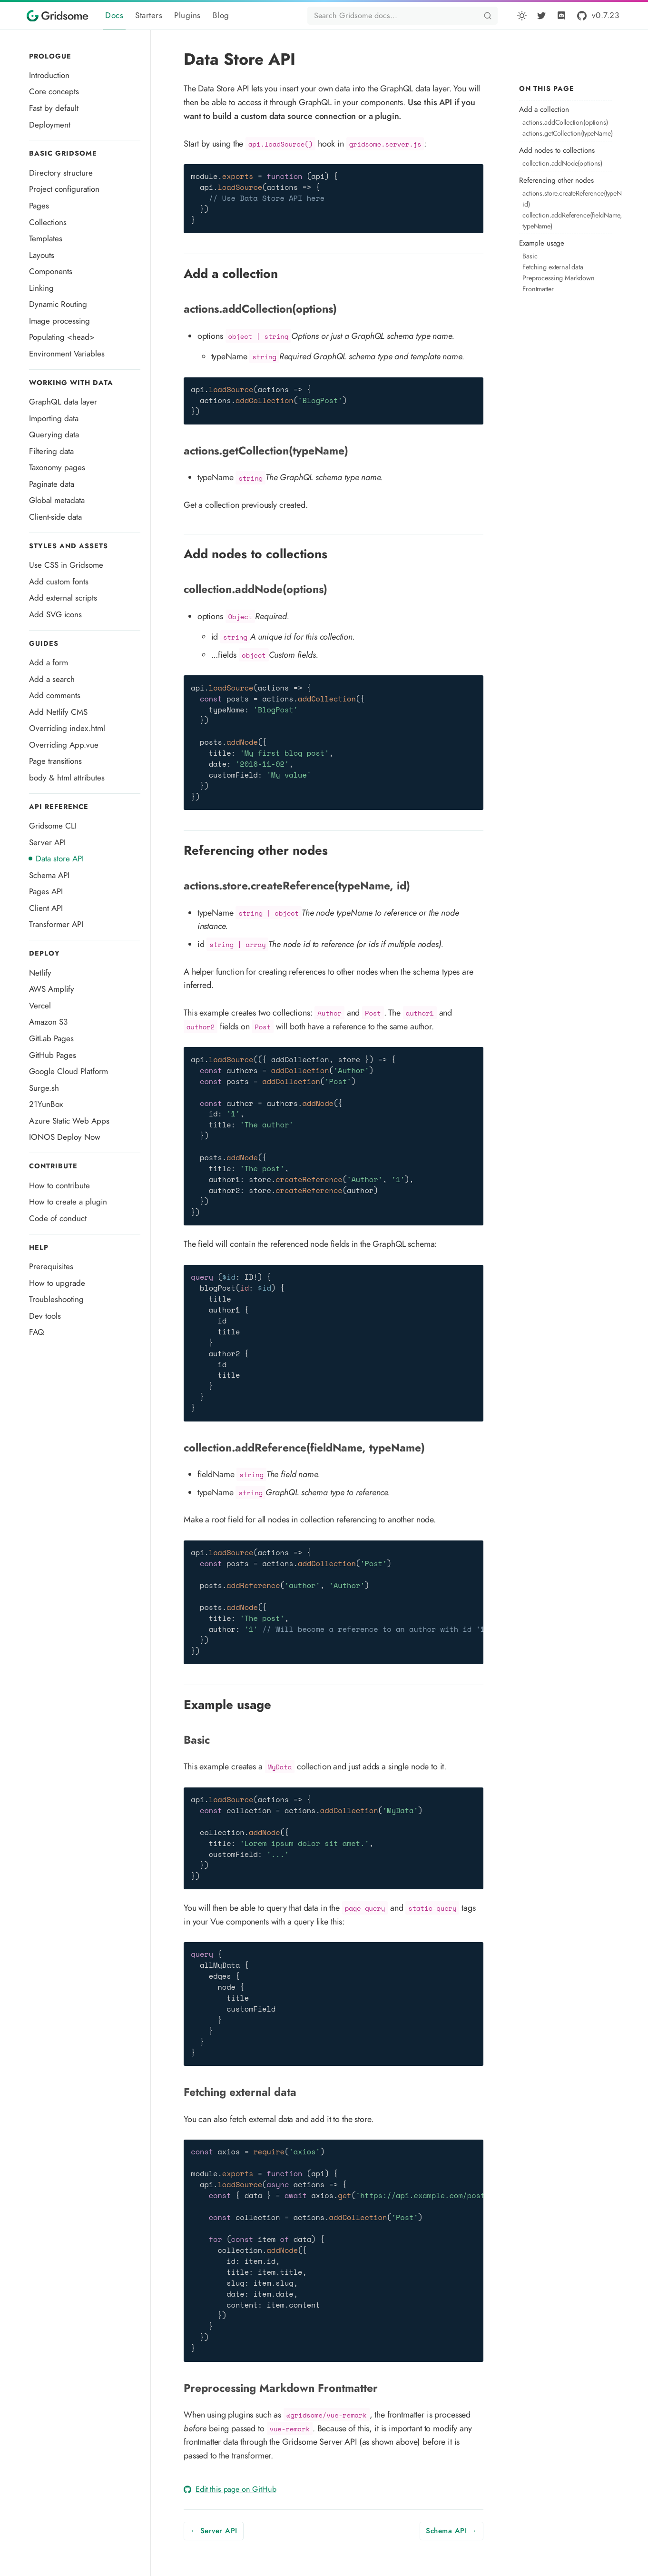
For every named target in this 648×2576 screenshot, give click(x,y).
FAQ (36, 1332)
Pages (39, 205)
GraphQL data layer (63, 401)
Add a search (52, 679)
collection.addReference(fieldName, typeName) (565, 220)
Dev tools (45, 1316)
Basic (529, 256)
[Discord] (561, 15)
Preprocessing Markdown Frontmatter (558, 283)
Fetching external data (552, 267)
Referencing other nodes (556, 180)
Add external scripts (63, 597)
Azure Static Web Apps (69, 1120)
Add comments (54, 695)
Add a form (48, 662)
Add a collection (544, 109)
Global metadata (57, 500)
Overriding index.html (67, 728)
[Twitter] (541, 15)
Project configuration (64, 189)
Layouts (41, 255)
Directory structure (61, 172)
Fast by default (54, 108)
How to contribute (59, 1185)
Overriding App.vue (63, 744)
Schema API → (451, 2531)
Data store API (60, 858)
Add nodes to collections (556, 150)
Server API (47, 842)
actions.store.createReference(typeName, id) (565, 198)
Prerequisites (51, 1266)
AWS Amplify (51, 989)
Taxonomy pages (57, 467)
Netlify (40, 972)
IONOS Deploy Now (64, 1137)
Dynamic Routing (58, 304)
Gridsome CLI (53, 825)
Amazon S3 (48, 1021)
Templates (45, 238)
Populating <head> (62, 337)
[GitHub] (597, 15)
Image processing (59, 320)
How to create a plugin (68, 1201)
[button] (522, 16)
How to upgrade (57, 1283)
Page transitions (55, 761)
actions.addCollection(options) (565, 122)
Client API (46, 908)
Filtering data (51, 451)
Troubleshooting (56, 1299)
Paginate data (51, 484)
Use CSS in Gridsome (66, 565)
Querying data (54, 434)
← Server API (213, 2531)
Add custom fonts (58, 581)
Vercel (40, 1005)
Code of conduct (58, 1218)
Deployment (49, 124)
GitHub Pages (52, 1055)
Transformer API (56, 924)
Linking (41, 288)
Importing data (54, 418)
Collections (48, 222)
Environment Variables (67, 353)
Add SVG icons (55, 614)
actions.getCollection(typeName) (565, 133)
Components (50, 271)
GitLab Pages (51, 1038)
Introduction (49, 75)
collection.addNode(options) (562, 163)
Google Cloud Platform (68, 1071)
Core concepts (54, 91)
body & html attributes (67, 777)
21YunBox (46, 1104)
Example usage (541, 243)
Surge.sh (44, 1088)
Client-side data (55, 517)
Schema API (49, 875)
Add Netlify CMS (58, 712)
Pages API (46, 891)
